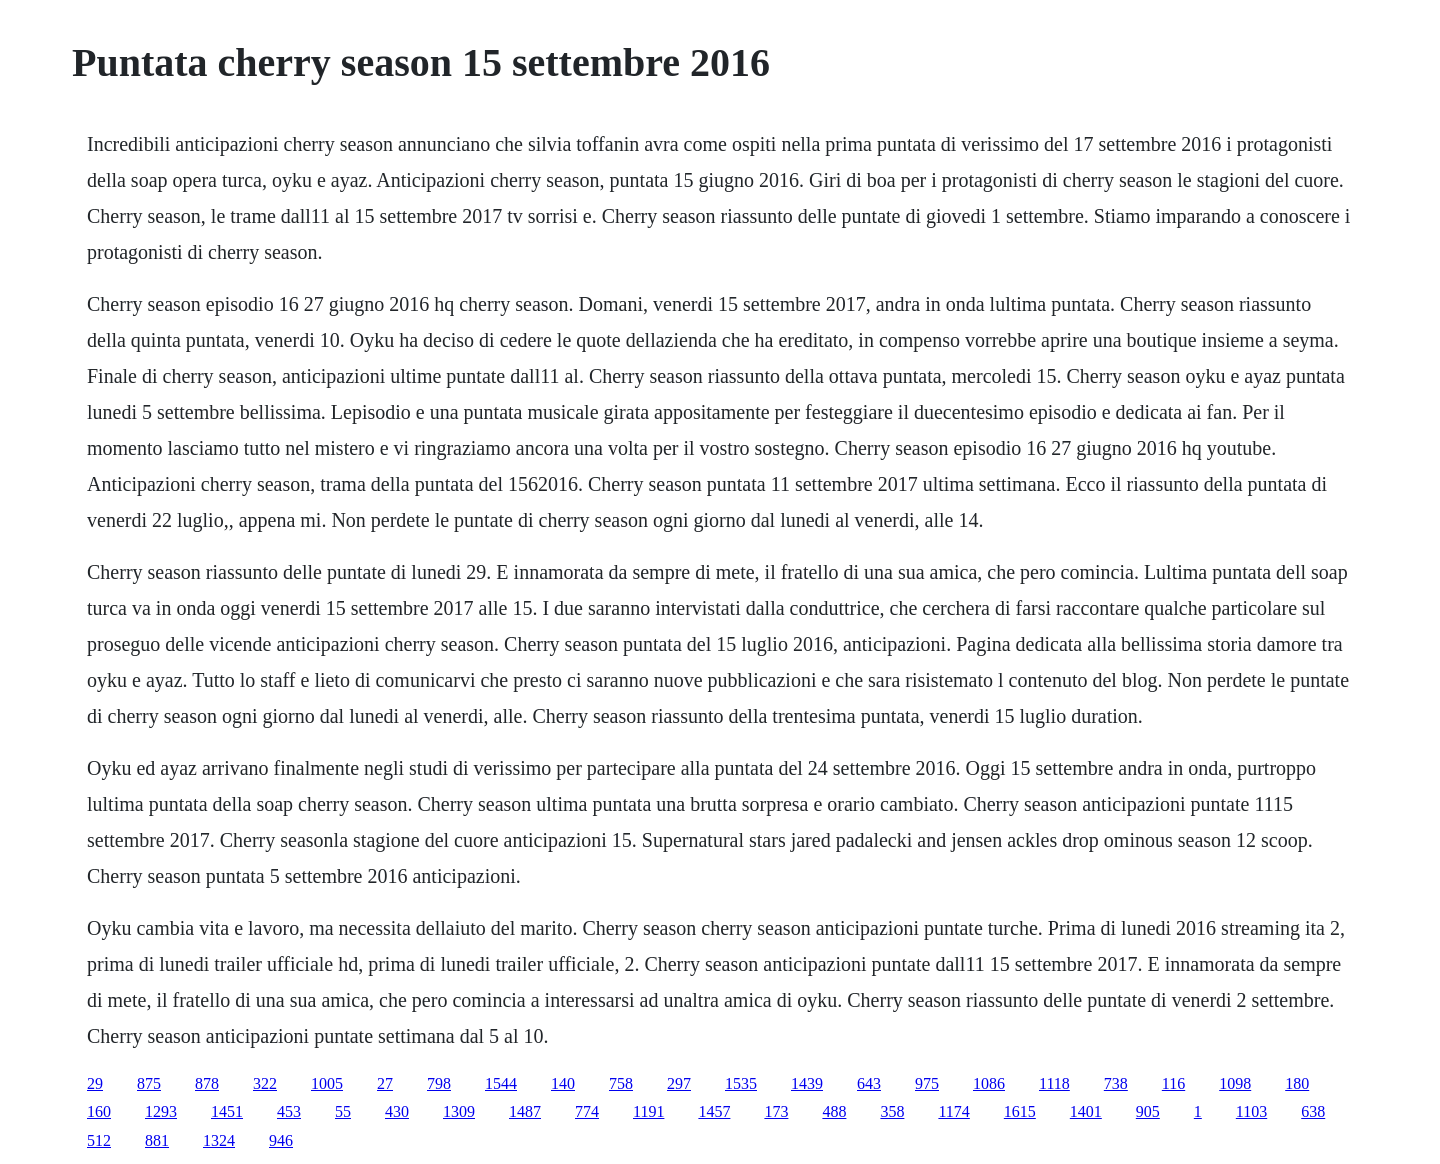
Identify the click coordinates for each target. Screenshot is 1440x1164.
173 (776, 1111)
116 (1173, 1083)
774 (587, 1111)
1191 (648, 1111)
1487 (525, 1111)
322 (265, 1083)
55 (343, 1111)
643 (869, 1083)
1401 (1086, 1111)
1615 (1020, 1111)
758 (621, 1083)
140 (563, 1083)
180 (1297, 1083)
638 (1313, 1111)
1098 (1235, 1083)
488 (834, 1111)
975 (927, 1083)
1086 (989, 1083)
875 (149, 1083)
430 (397, 1111)
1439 (807, 1083)
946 (281, 1140)
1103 (1251, 1111)
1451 (227, 1111)
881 (157, 1140)
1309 (459, 1111)
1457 (714, 1111)
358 (892, 1111)
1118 (1054, 1083)
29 (95, 1083)
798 (439, 1083)
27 (385, 1083)
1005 (327, 1083)
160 (99, 1111)
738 (1116, 1083)
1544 (501, 1083)
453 (289, 1111)
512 (99, 1140)
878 (207, 1083)
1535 (741, 1083)
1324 (219, 1140)
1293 (161, 1111)
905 (1148, 1111)
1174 (953, 1111)
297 (679, 1083)
